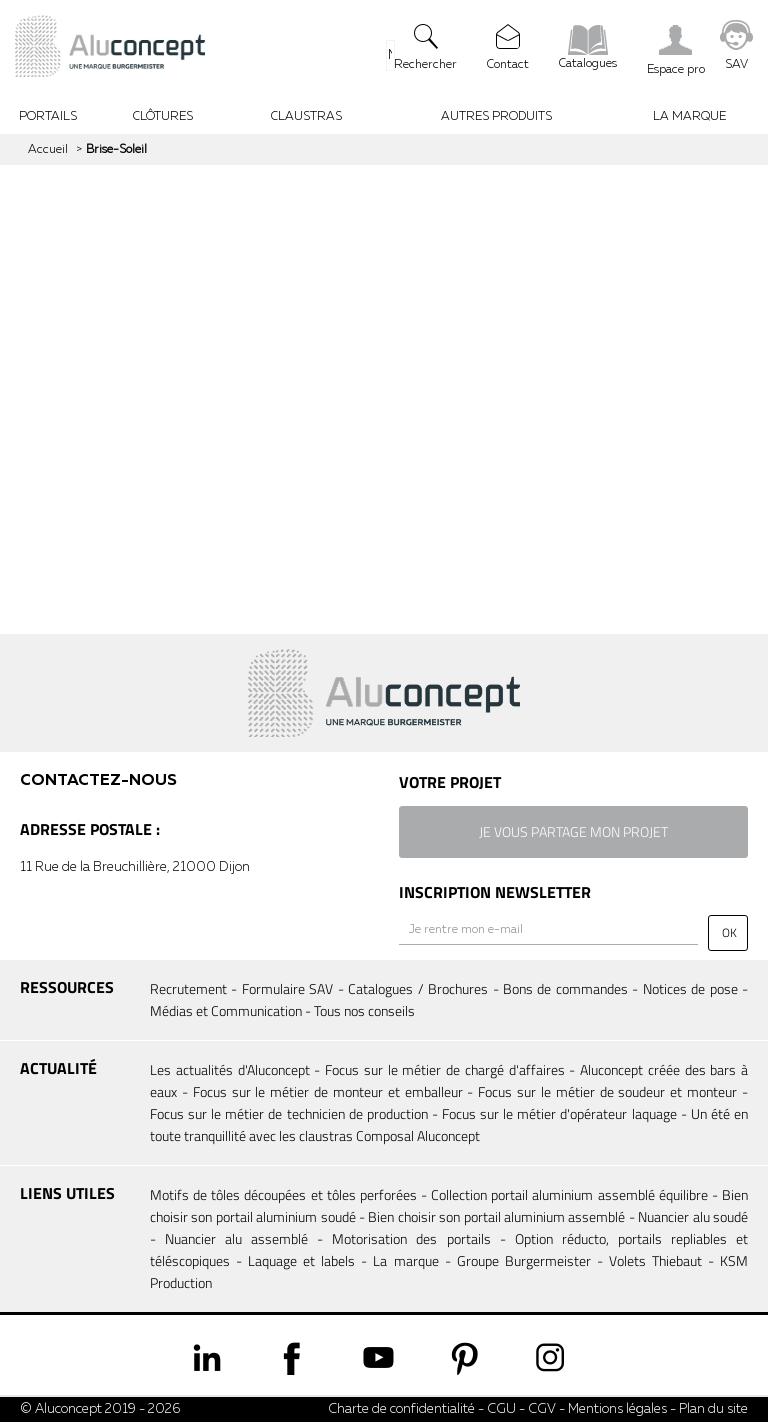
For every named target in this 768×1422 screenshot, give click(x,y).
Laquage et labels (301, 1260)
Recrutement (188, 988)
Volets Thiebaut (655, 1260)
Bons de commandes (565, 988)
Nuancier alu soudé (693, 1216)
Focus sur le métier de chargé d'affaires (445, 1069)
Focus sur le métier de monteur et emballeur (328, 1091)
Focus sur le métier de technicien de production (289, 1113)
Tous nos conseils (364, 1010)
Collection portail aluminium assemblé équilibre (569, 1194)
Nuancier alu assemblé (236, 1238)
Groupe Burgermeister (524, 1260)
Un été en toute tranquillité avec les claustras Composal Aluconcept (449, 1124)
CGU (501, 1409)
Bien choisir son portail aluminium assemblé (496, 1216)
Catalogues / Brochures (418, 988)
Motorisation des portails (411, 1238)
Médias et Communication (226, 1010)
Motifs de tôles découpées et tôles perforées (283, 1194)
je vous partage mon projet (573, 831)
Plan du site (713, 1409)
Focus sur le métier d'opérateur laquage (559, 1113)
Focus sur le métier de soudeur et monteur (607, 1091)
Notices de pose (690, 988)
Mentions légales (617, 1409)
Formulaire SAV (287, 988)
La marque (405, 1260)
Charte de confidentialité (401, 1409)
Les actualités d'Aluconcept (230, 1069)
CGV (540, 1409)
